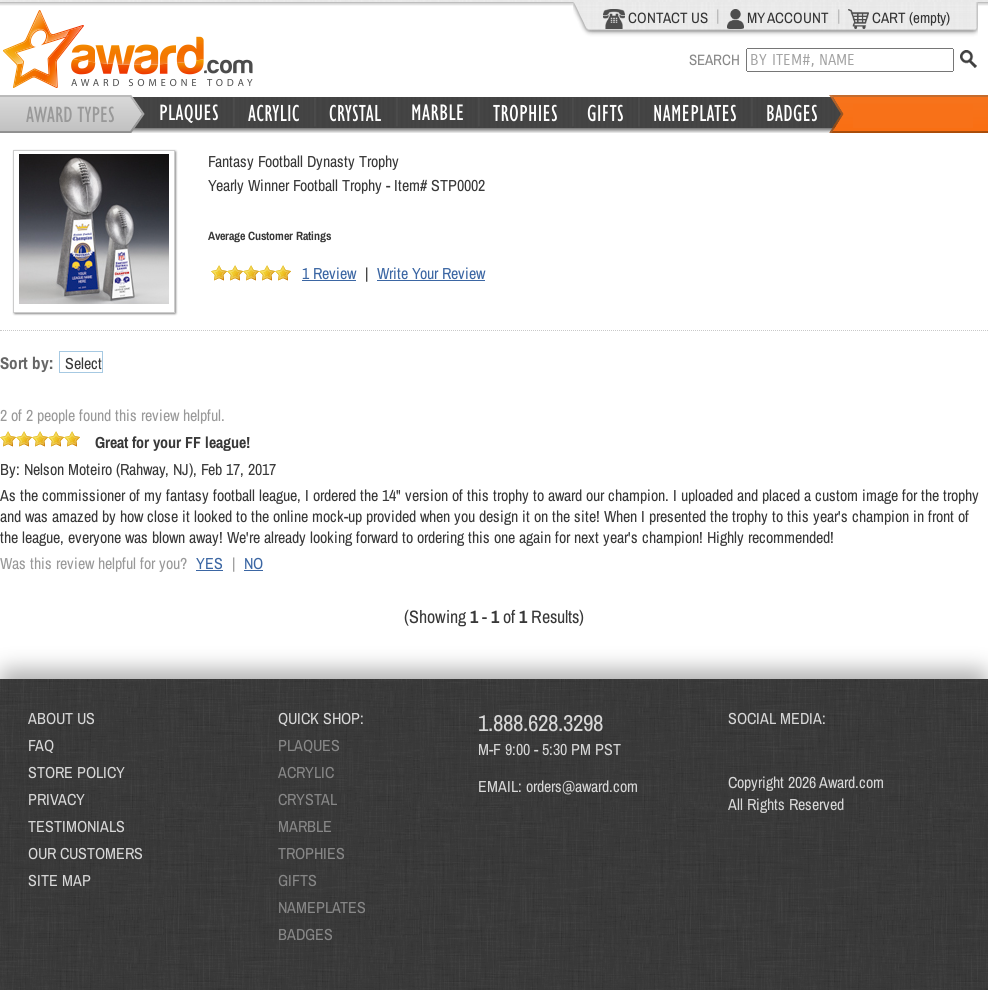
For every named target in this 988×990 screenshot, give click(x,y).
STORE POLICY (76, 772)
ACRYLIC (306, 772)
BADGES (305, 934)
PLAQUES (309, 745)
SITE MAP (59, 880)
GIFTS (297, 880)
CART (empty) (899, 18)
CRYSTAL (307, 799)
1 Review (329, 273)
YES (209, 563)
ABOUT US (61, 718)
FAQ (41, 745)
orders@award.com (582, 786)
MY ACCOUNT (778, 18)
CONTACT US (655, 18)
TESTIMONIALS (76, 826)
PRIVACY (56, 799)
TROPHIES (311, 853)
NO (253, 563)
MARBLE (305, 826)
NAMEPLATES (322, 907)
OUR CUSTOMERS (85, 853)
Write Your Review (431, 273)
